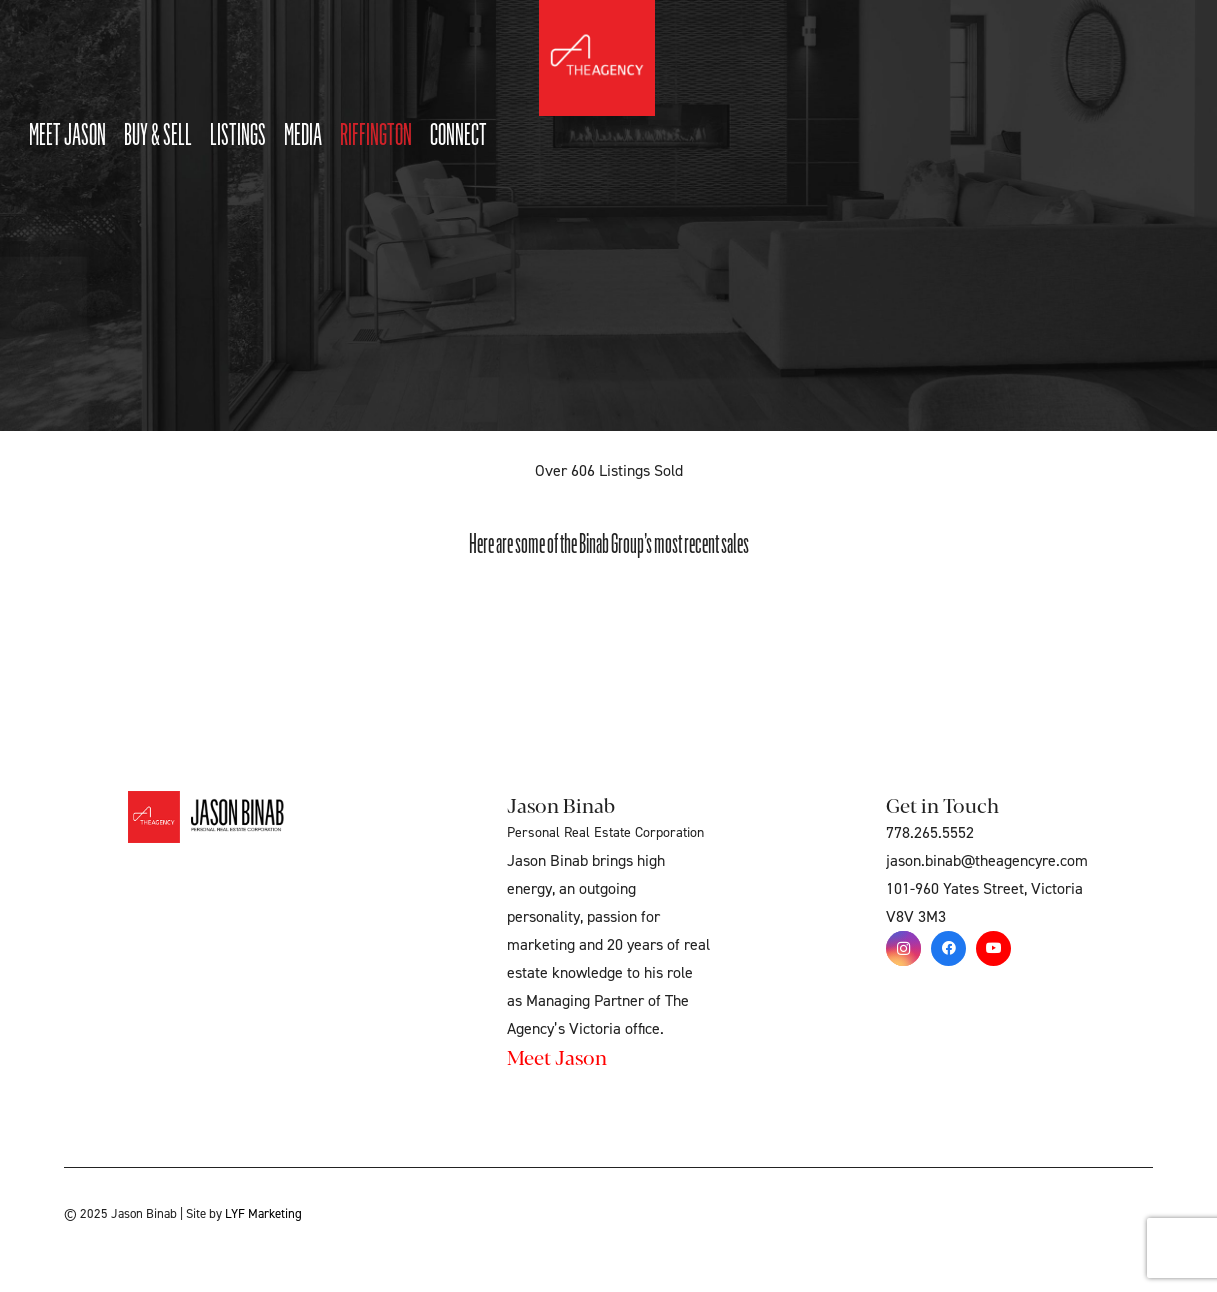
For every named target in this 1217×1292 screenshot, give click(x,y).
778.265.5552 (930, 833)
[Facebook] (948, 948)
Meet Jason (557, 1056)
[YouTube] (993, 948)
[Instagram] (903, 948)
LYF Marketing (263, 1214)
